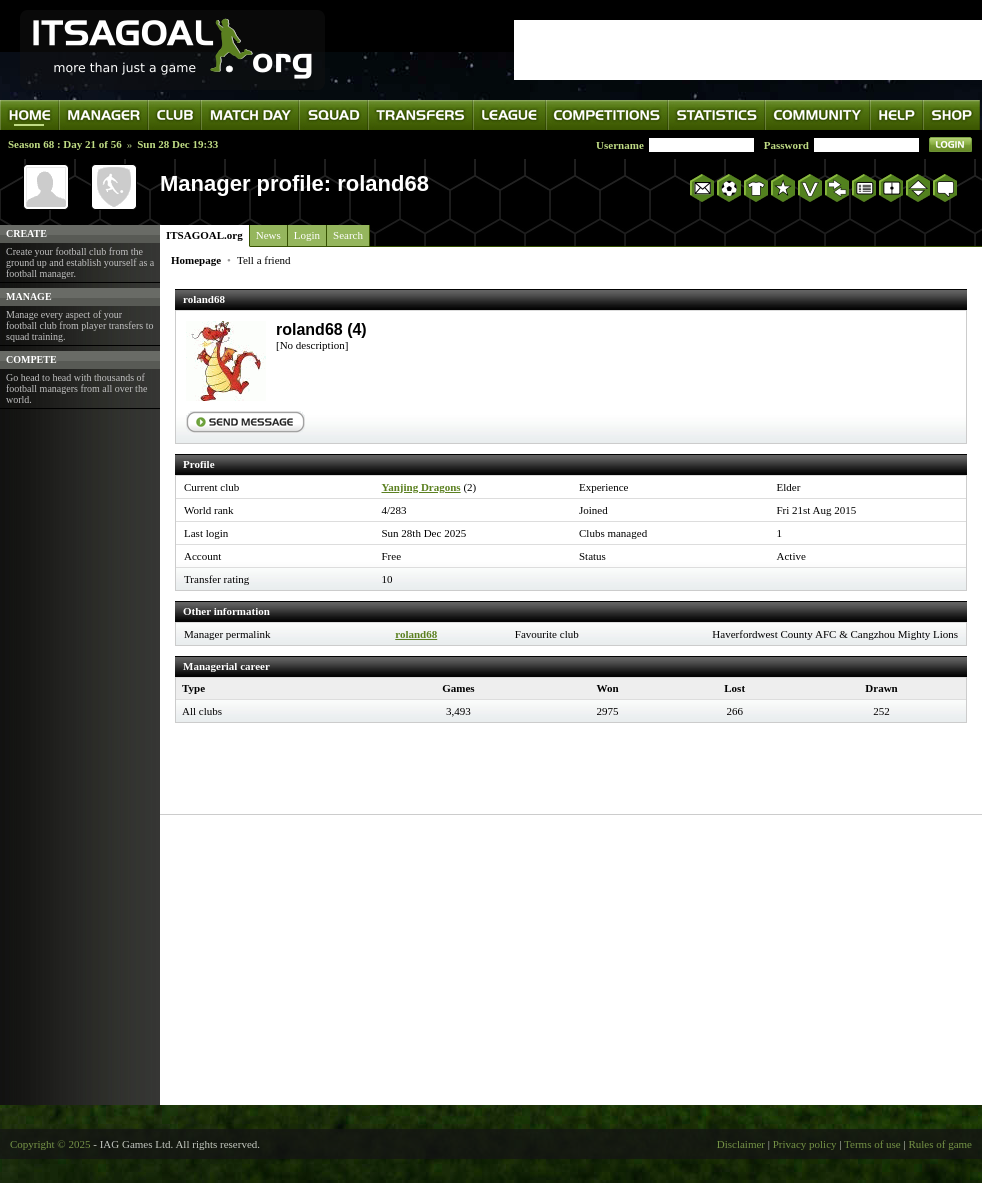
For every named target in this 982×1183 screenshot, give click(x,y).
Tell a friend (264, 260)
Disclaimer (741, 1144)
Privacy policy (805, 1144)
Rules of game (940, 1144)
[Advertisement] (571, 960)
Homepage (196, 260)
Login (307, 235)
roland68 (416, 634)
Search (348, 235)
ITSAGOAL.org (204, 235)
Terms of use (872, 1144)
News (268, 235)
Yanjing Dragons (421, 487)
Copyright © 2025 (50, 1144)
